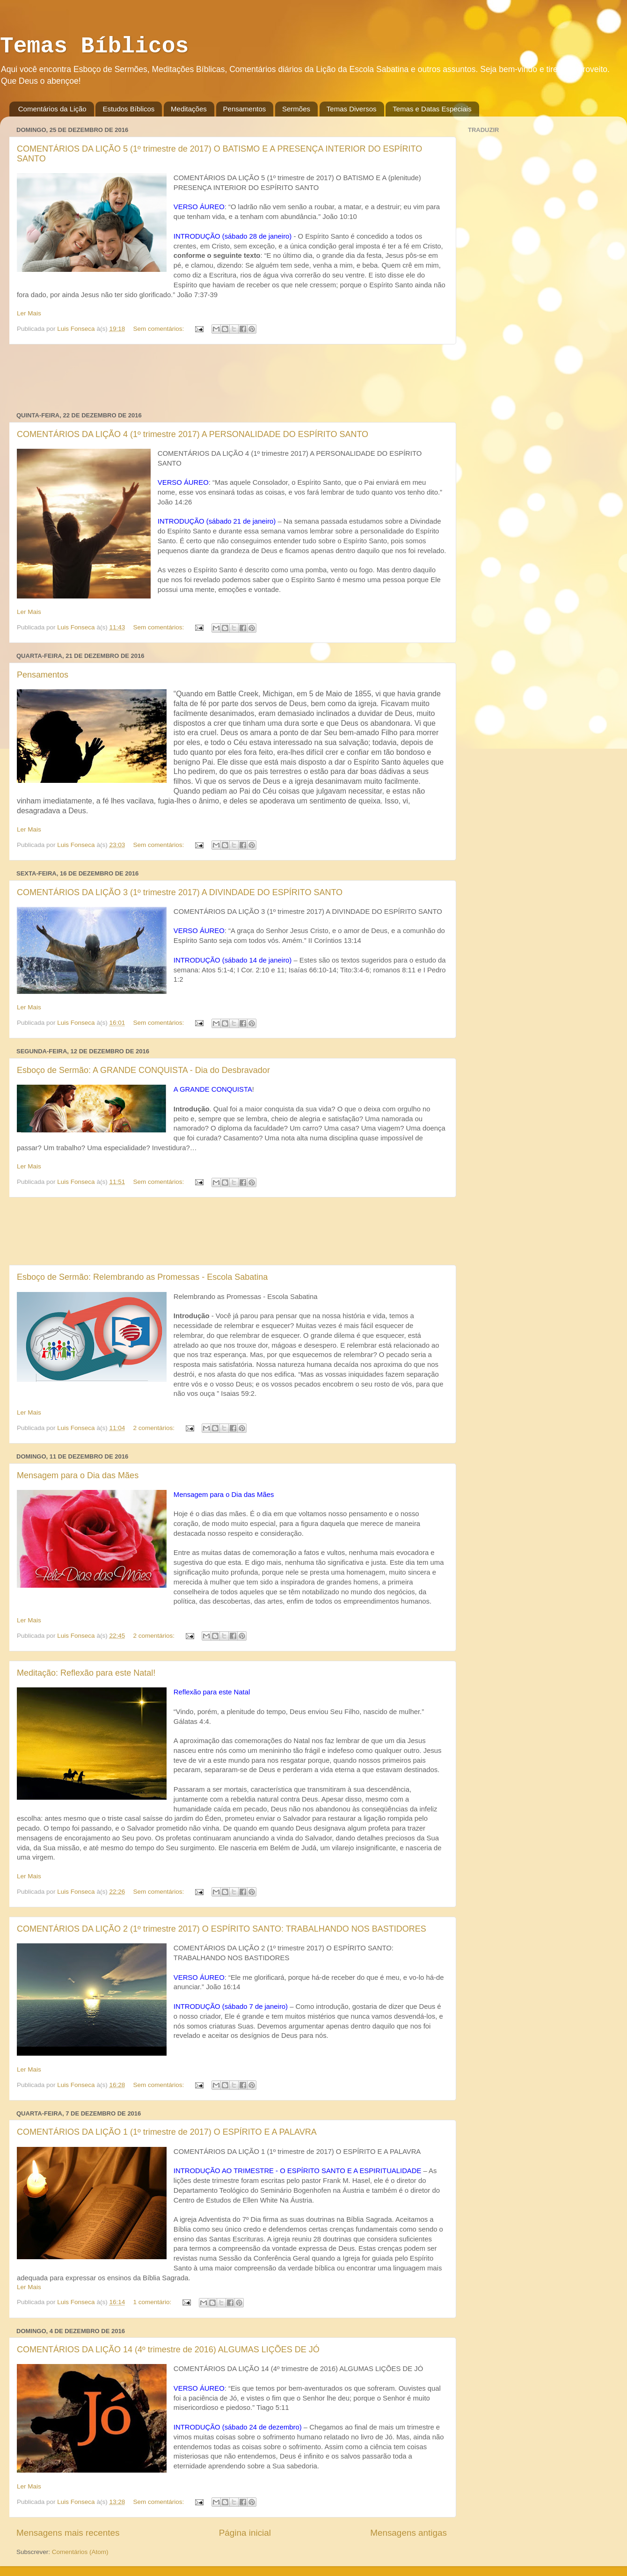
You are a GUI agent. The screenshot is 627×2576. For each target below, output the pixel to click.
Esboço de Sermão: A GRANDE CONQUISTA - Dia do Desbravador (143, 1070)
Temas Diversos (352, 109)
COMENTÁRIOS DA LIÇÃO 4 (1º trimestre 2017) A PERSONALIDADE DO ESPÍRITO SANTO (192, 434)
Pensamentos (244, 109)
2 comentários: (154, 1427)
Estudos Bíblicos (128, 109)
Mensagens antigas (408, 2533)
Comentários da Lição (52, 109)
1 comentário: (153, 2302)
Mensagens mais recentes (68, 2533)
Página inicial (245, 2533)
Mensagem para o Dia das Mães (78, 1475)
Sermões (296, 109)
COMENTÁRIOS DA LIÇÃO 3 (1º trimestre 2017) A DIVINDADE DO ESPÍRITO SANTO (180, 892)
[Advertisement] (231, 378)
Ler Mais (29, 313)
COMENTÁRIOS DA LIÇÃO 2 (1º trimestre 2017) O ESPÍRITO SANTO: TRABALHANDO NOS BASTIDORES (221, 1929)
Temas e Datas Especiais (432, 109)
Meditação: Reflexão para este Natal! (86, 1673)
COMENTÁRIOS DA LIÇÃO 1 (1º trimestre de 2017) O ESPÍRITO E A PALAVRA (167, 2132)
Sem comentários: (159, 328)
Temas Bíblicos (94, 46)
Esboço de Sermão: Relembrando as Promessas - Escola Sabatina (142, 1277)
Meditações (189, 109)
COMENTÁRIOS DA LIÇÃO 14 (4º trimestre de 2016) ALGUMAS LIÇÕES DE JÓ (168, 2349)
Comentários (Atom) (80, 2551)
